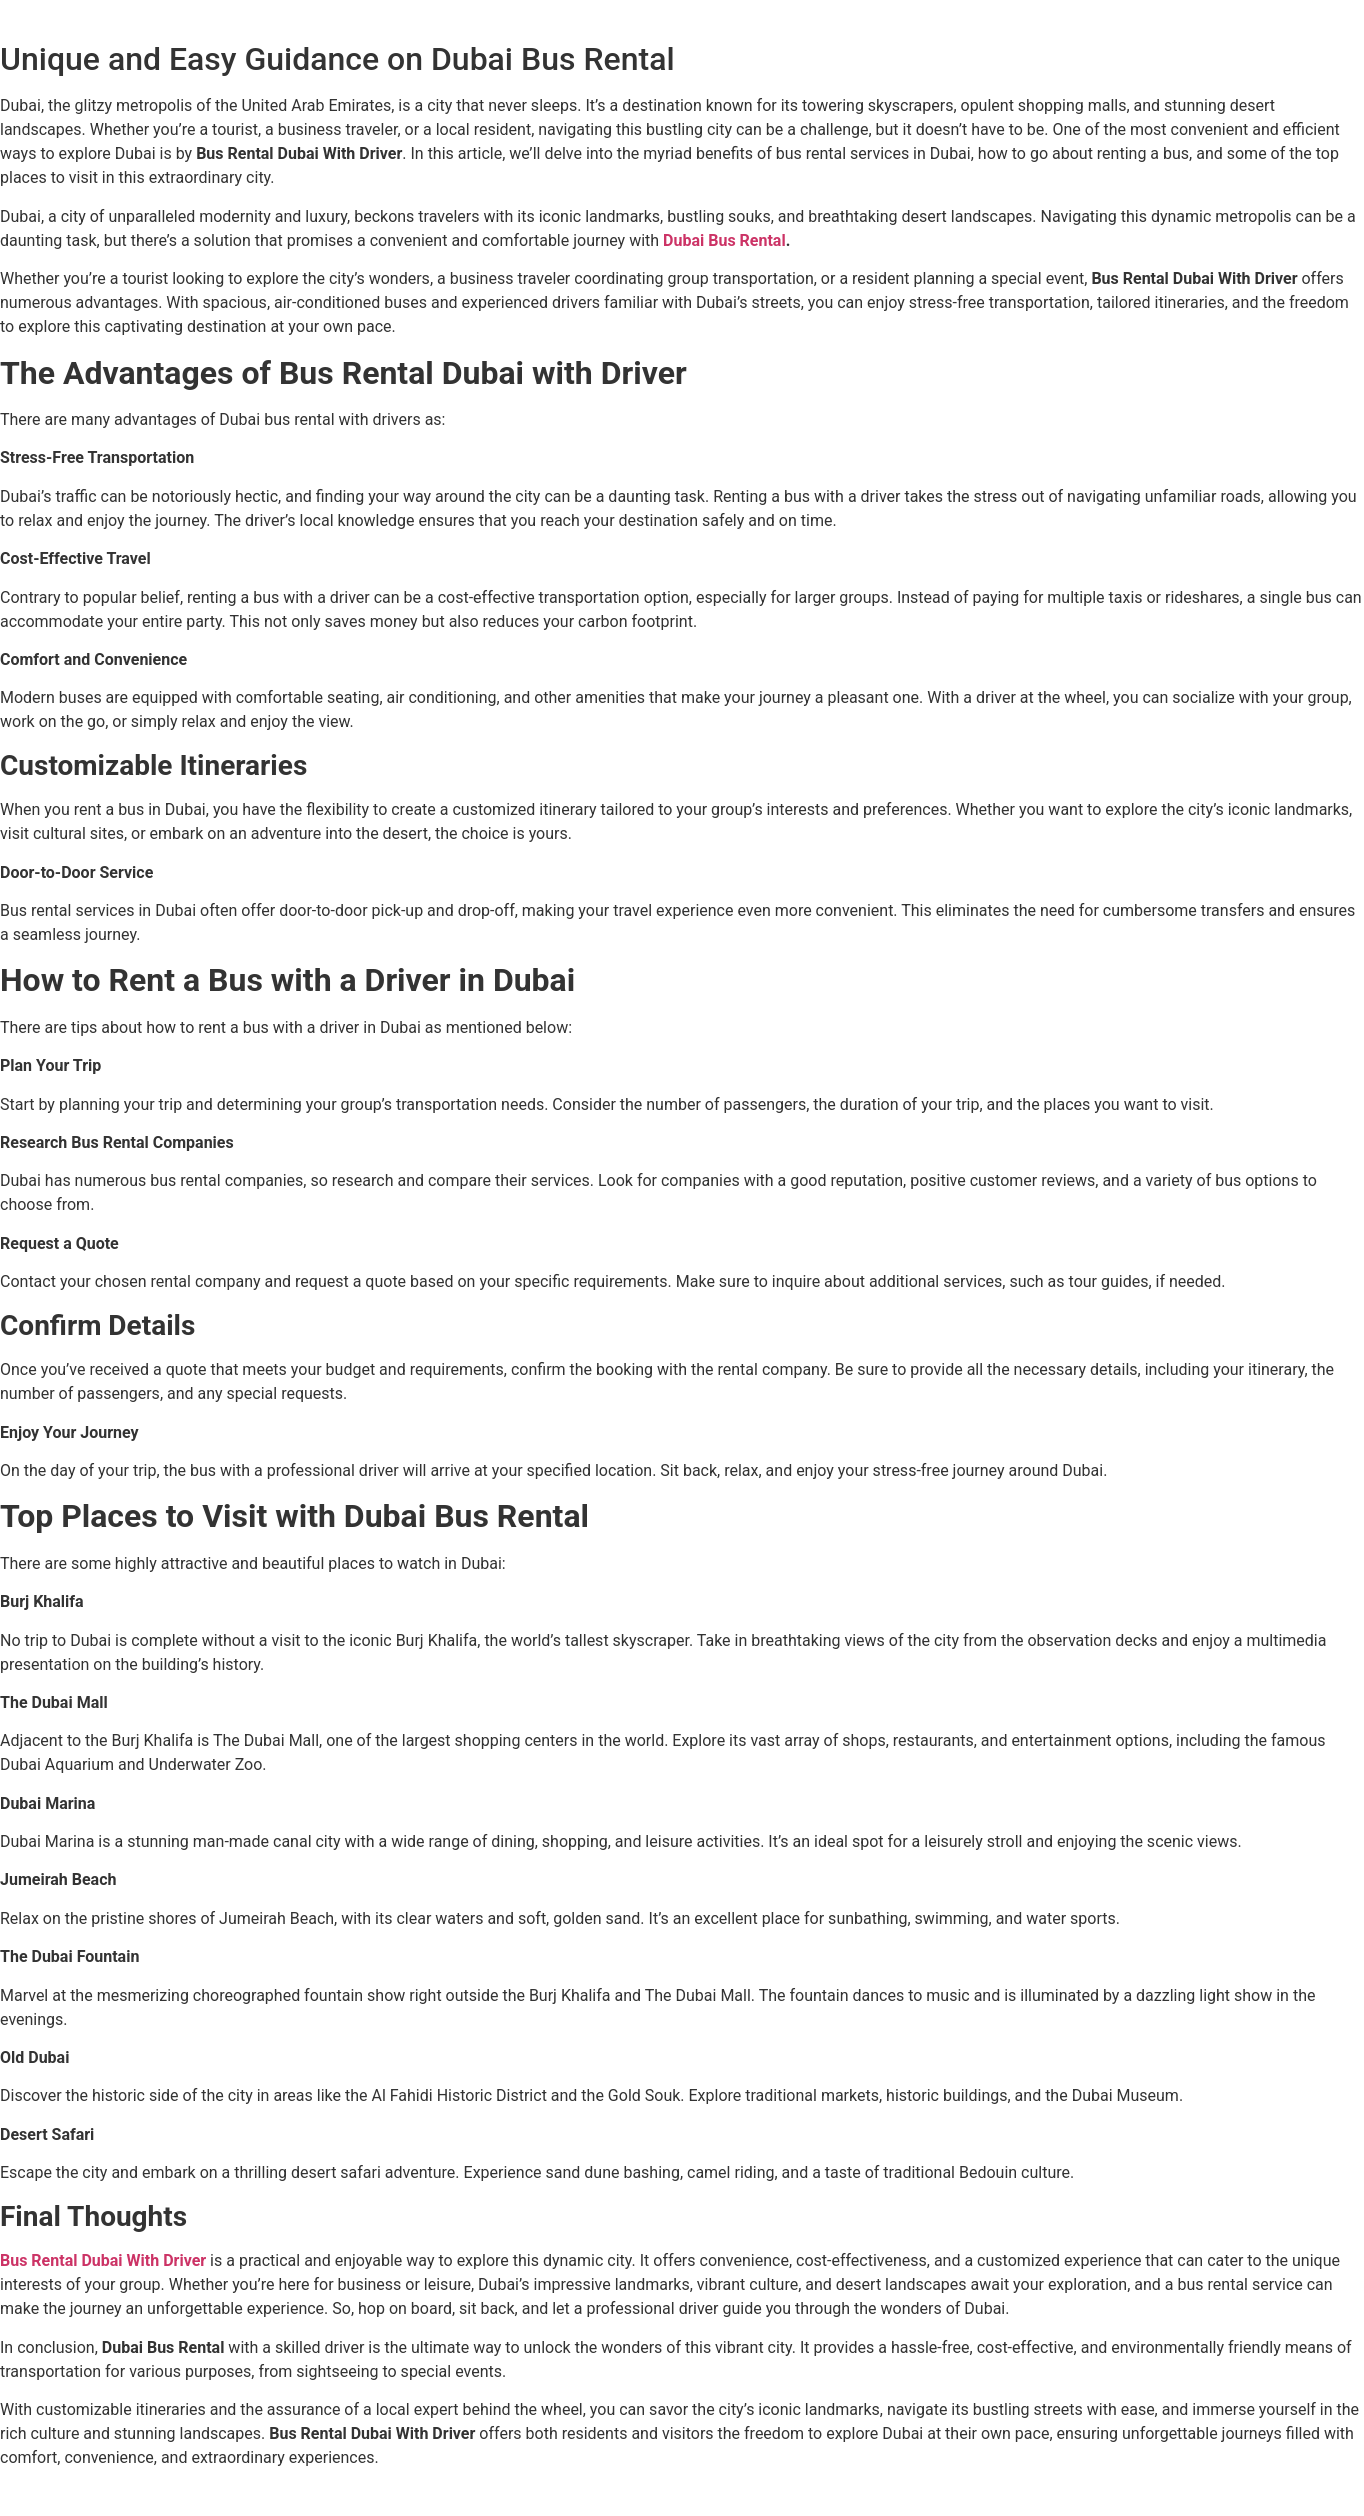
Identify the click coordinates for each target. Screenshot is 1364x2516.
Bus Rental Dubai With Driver (105, 2260)
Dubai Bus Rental (724, 240)
